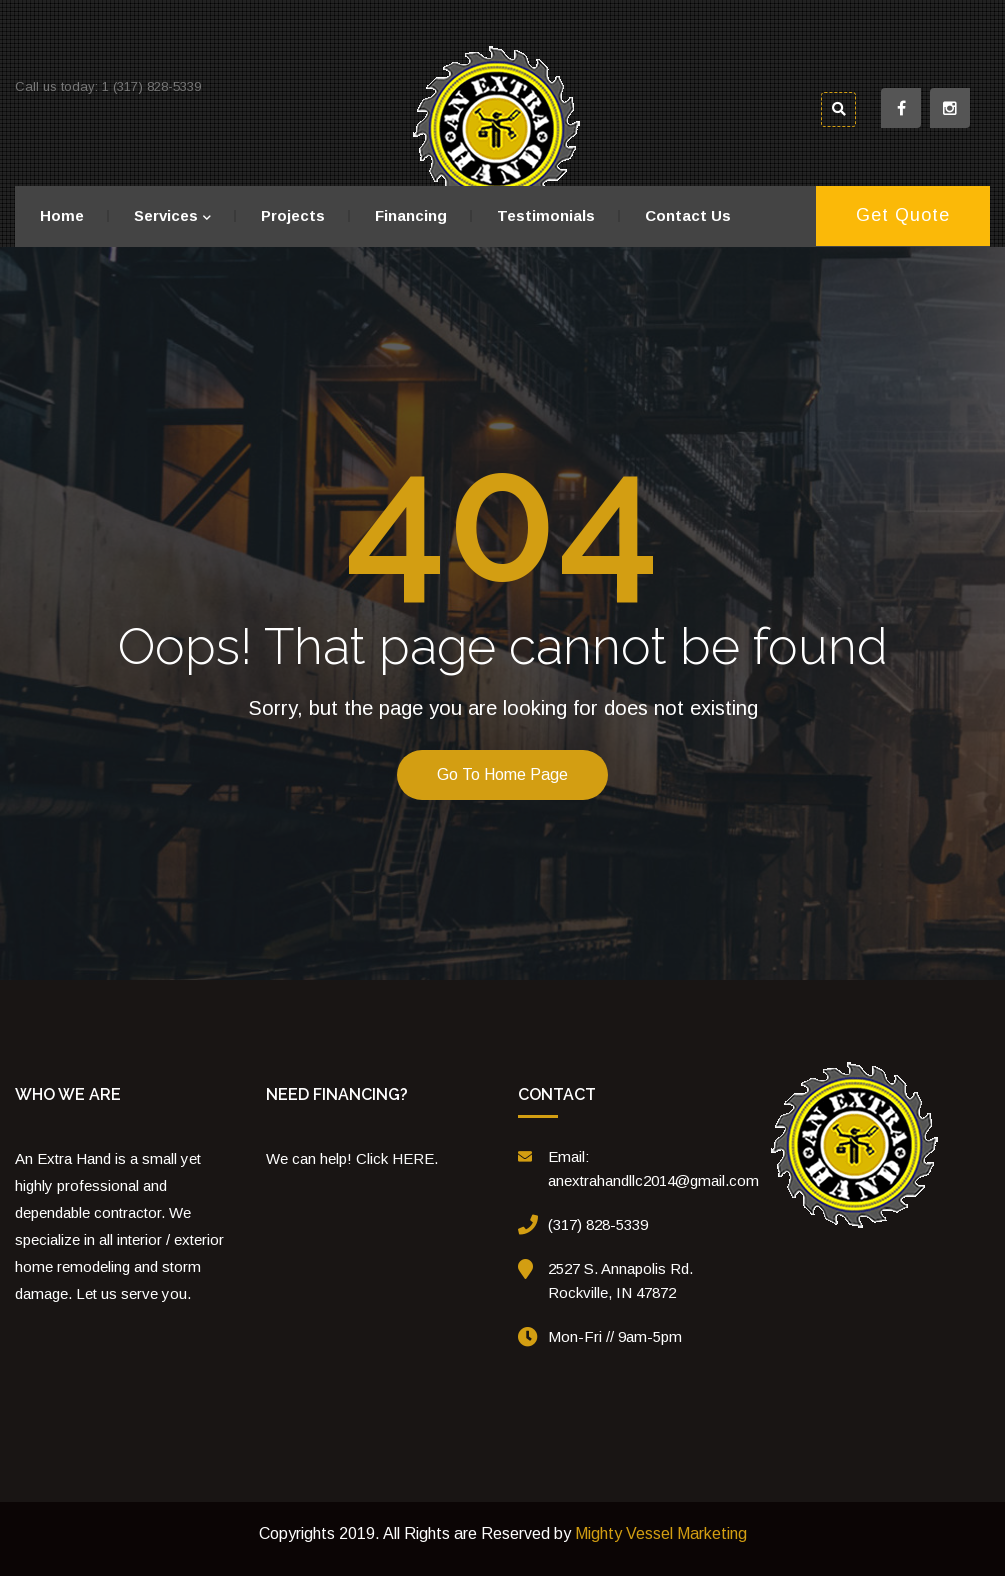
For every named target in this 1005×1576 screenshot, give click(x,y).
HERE (413, 1158)
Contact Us (688, 215)
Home (62, 215)
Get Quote (903, 215)
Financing (411, 215)
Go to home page (502, 774)
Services (166, 215)
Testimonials (546, 215)
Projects (293, 215)
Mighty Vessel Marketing (661, 1533)
